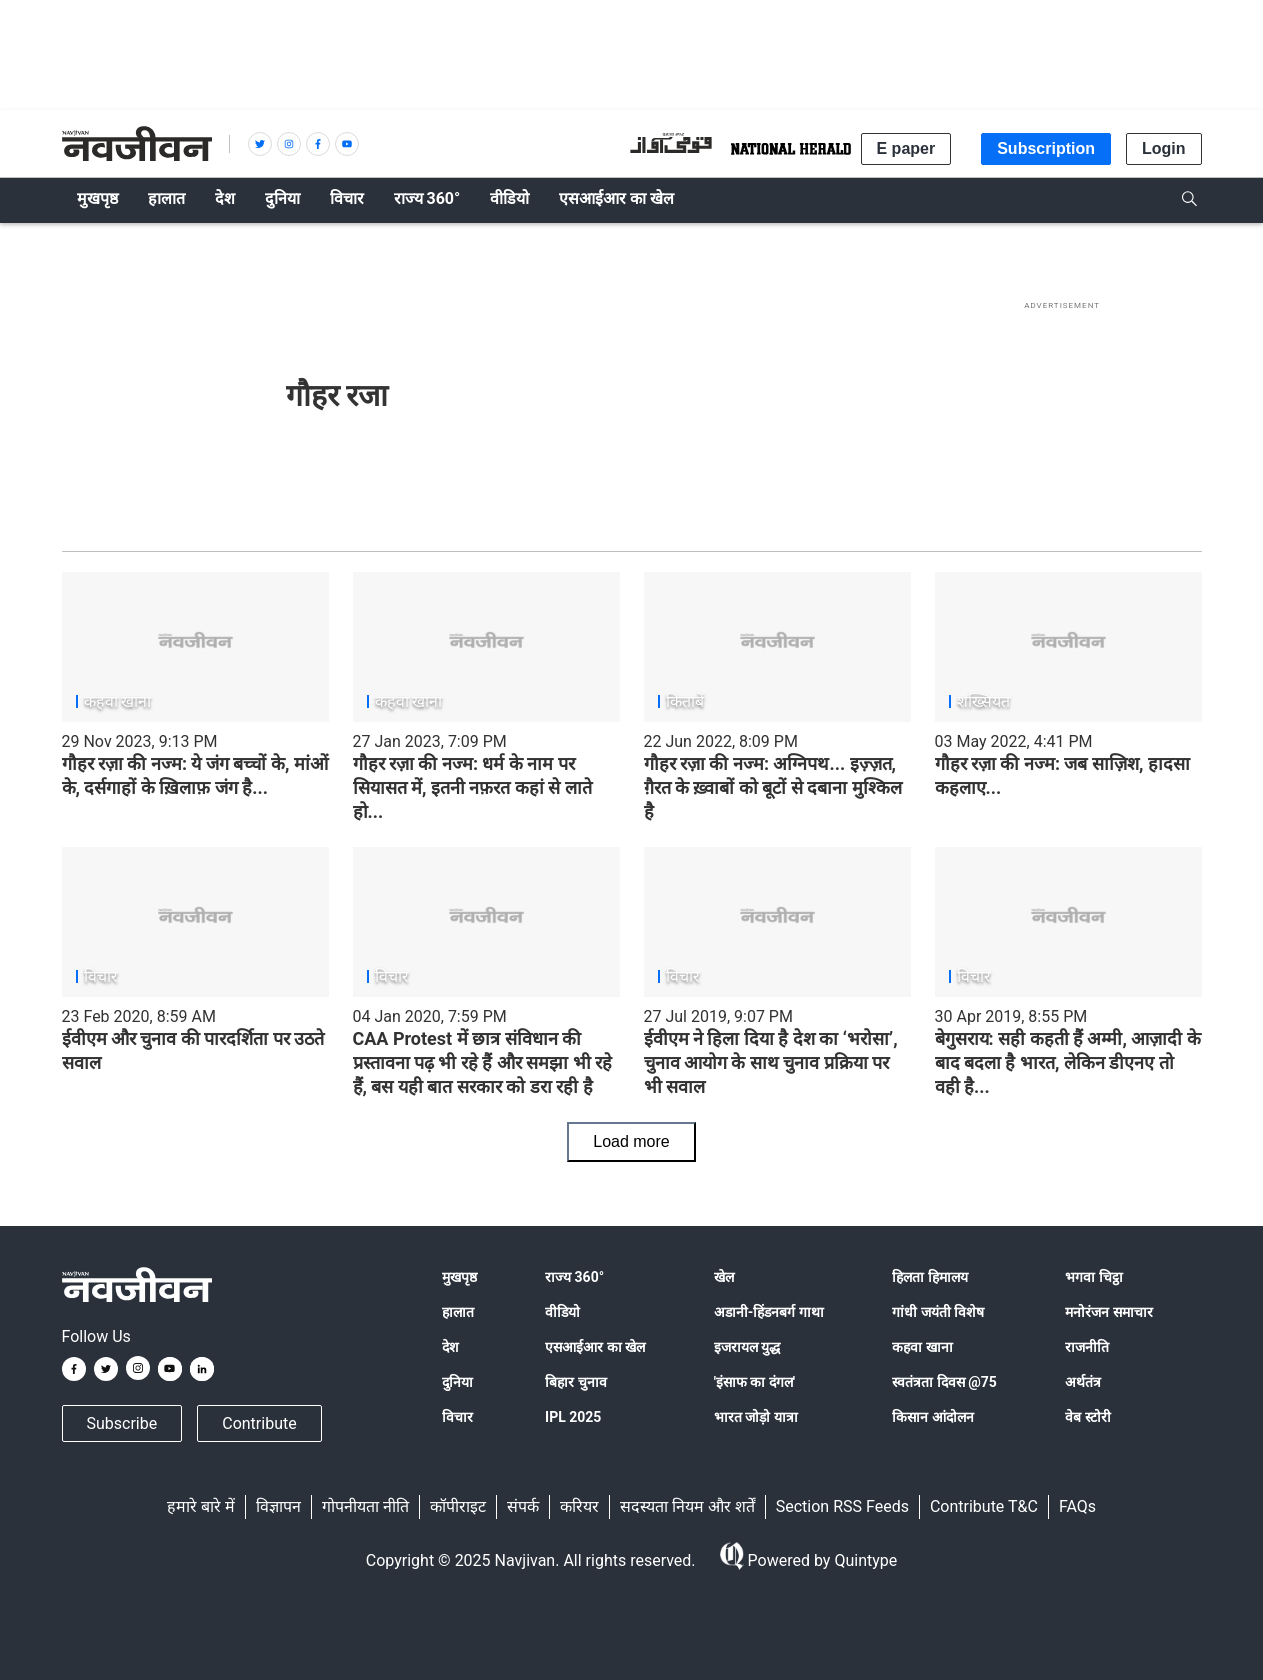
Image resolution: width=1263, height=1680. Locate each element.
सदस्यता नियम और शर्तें (687, 1506)
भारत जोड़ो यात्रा (756, 1417)
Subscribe (122, 1423)
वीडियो (562, 1312)
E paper (906, 148)
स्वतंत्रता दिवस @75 (944, 1382)
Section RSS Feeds (842, 1506)
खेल (724, 1277)
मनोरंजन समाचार (1108, 1312)
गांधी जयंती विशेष (938, 1312)
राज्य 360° (574, 1277)
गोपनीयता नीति (365, 1506)
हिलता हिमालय (929, 1277)
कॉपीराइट (458, 1506)
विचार (457, 1417)
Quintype (863, 1560)
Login (1164, 148)
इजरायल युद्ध (747, 1347)
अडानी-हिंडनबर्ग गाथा (769, 1312)
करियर (579, 1506)
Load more (631, 1141)
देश (450, 1347)
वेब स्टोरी (1087, 1417)
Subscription (1046, 148)
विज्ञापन (278, 1506)
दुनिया (457, 1382)
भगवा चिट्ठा (1093, 1277)
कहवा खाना (922, 1347)
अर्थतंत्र (1083, 1382)
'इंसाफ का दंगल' (754, 1382)
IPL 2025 (573, 1417)
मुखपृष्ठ (459, 1277)
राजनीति (1087, 1347)
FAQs (1077, 1506)
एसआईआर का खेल (595, 1347)
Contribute (259, 1423)
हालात (458, 1312)
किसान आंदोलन (932, 1417)
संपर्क (523, 1506)
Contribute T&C (984, 1506)
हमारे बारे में (201, 1506)
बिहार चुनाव (575, 1382)
